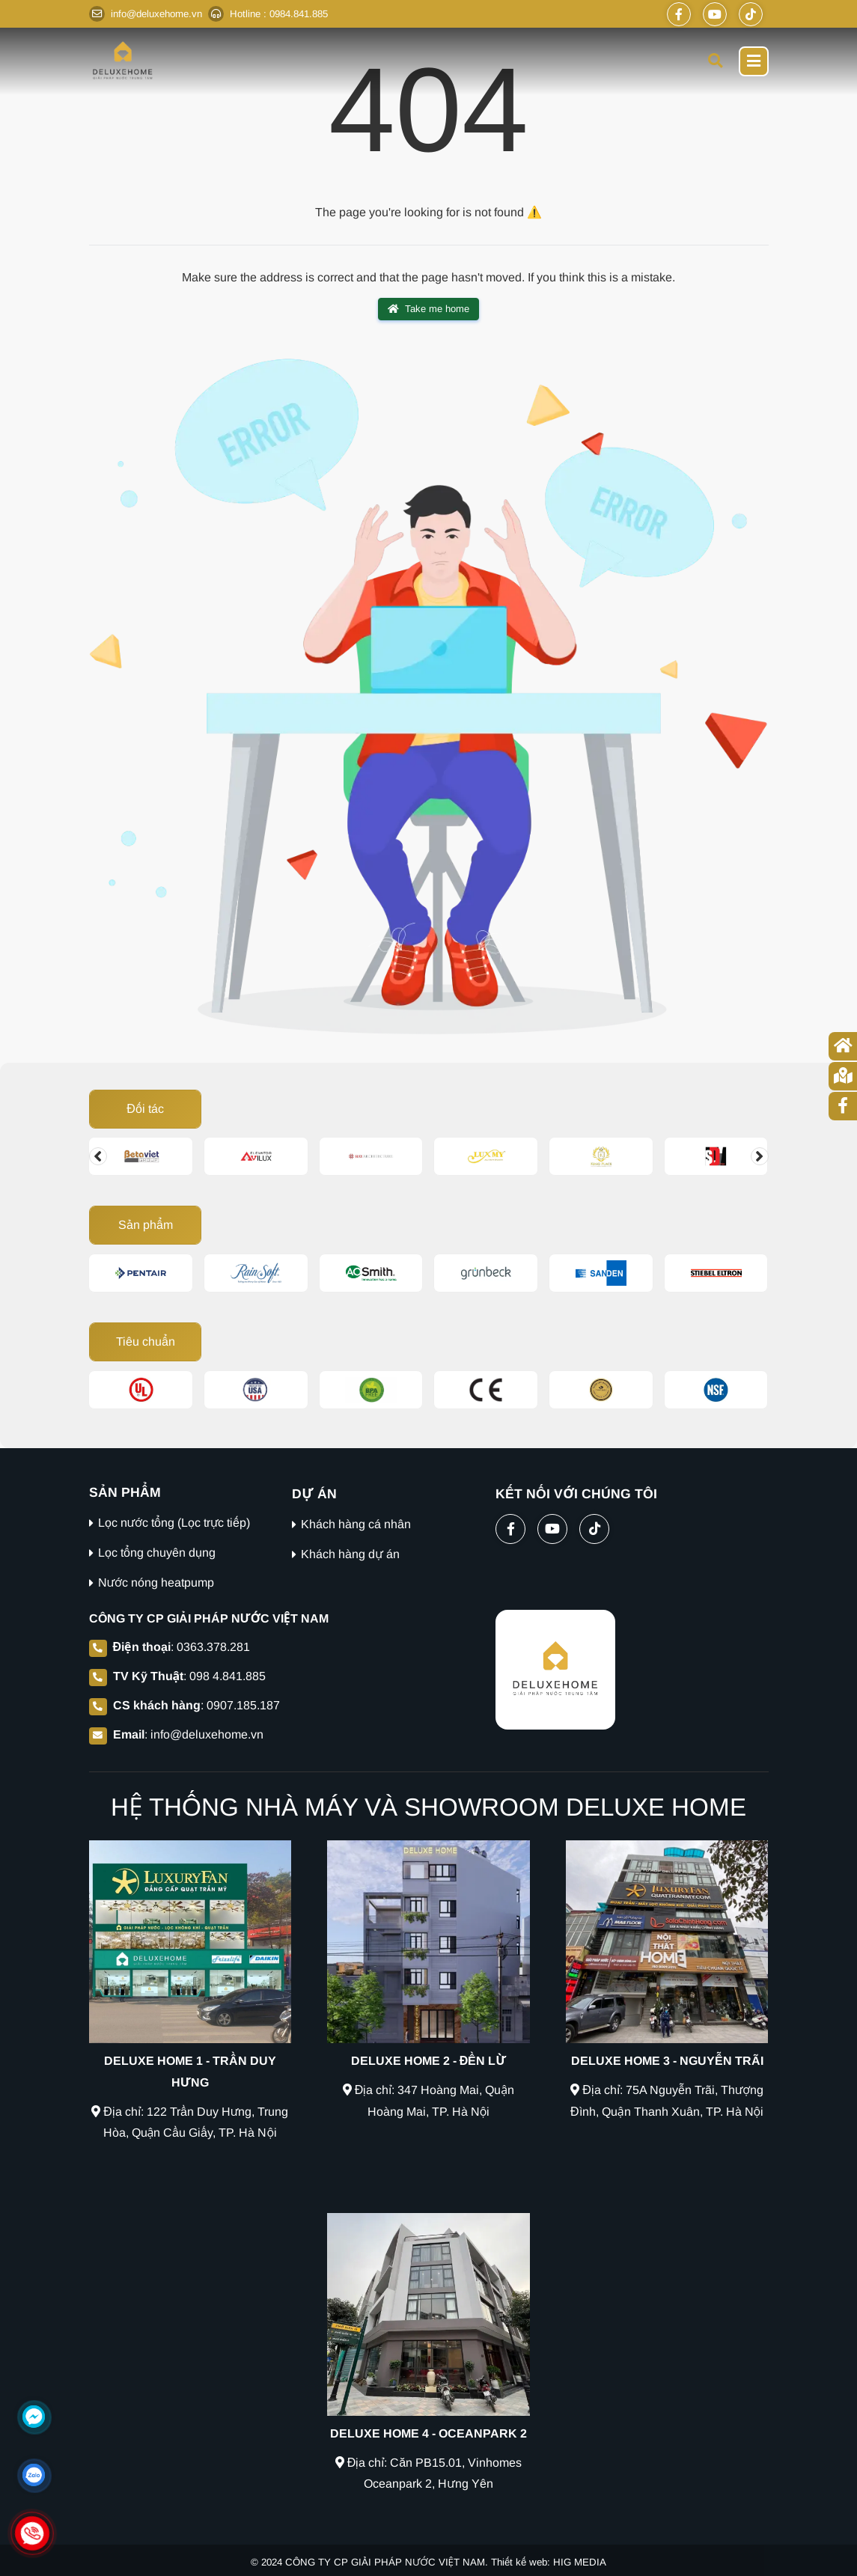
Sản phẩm (145, 1224)
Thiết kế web (519, 2562)
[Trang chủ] (843, 1046)
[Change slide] (98, 1156)
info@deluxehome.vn (206, 1734)
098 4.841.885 (227, 1676)
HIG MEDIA (579, 2562)
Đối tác (145, 1108)
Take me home (428, 309)
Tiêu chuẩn (144, 1341)
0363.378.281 (213, 1646)
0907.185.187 (243, 1705)
